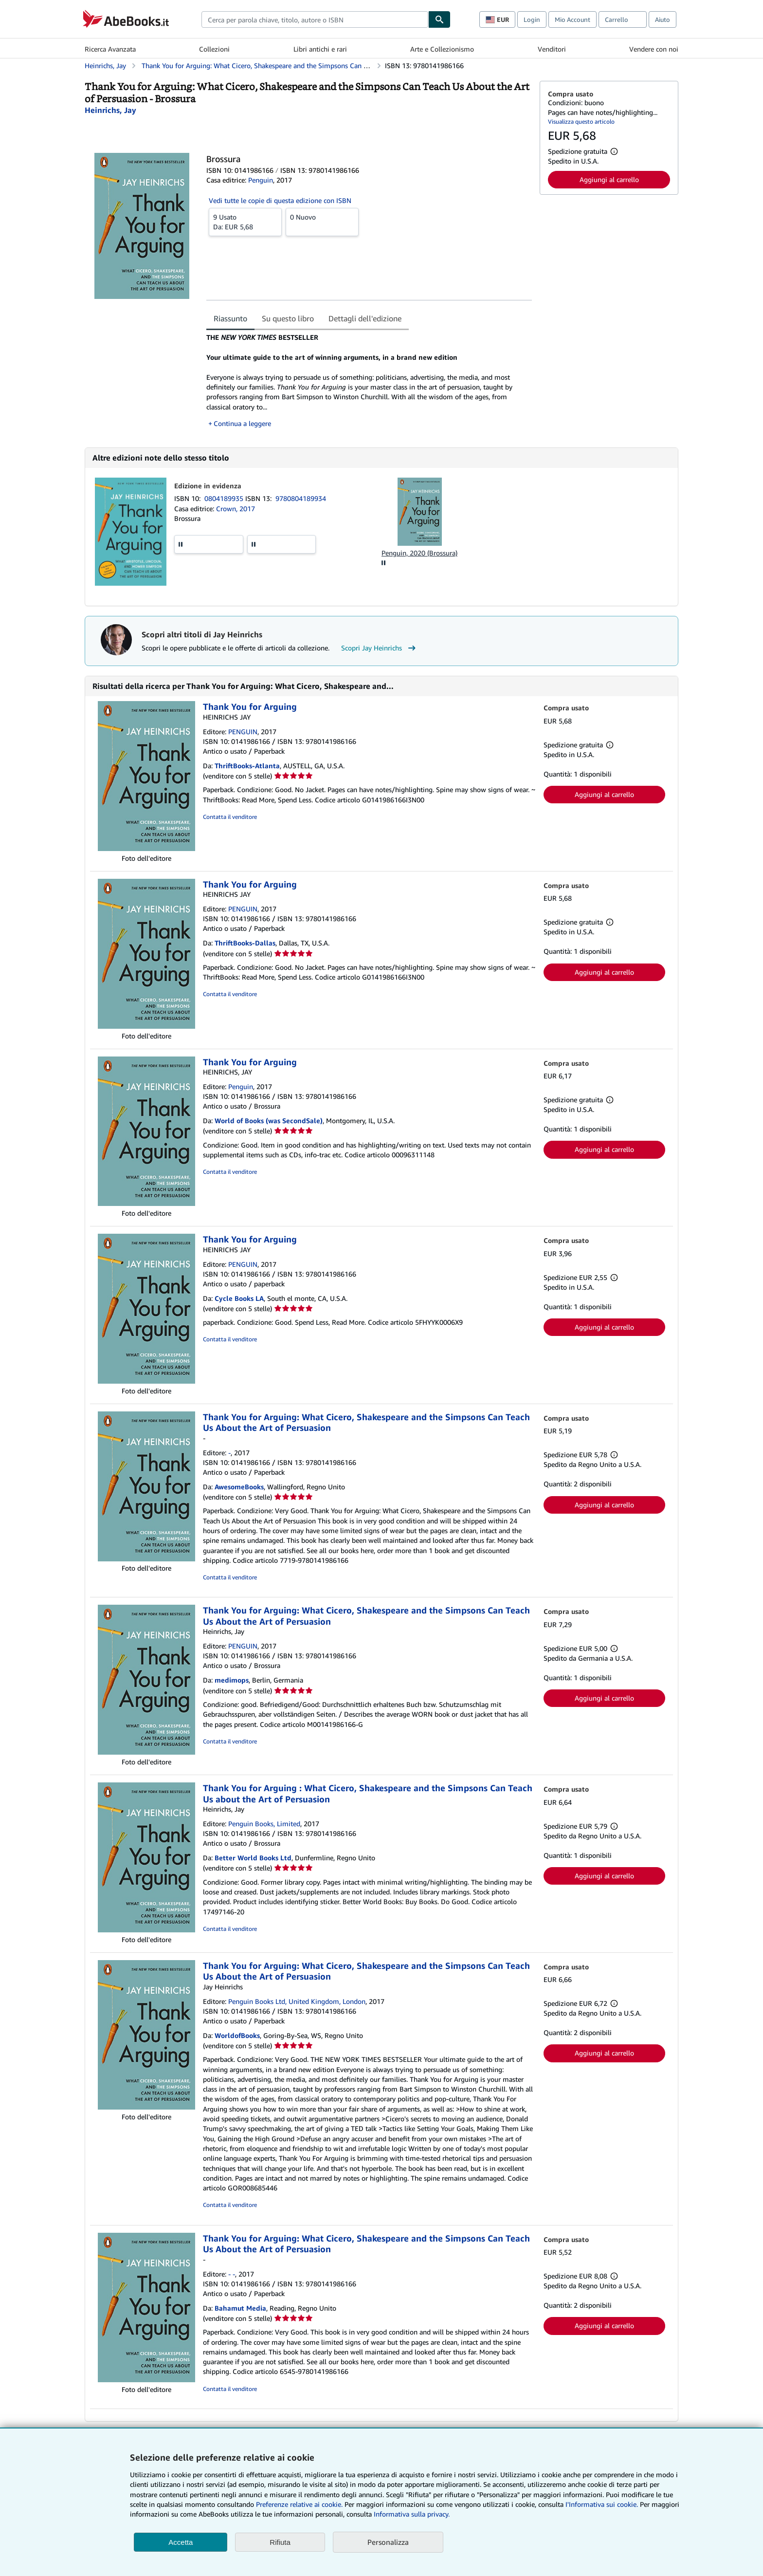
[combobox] (314, 19)
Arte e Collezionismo (442, 49)
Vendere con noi (653, 49)
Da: (245, 221)
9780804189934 (300, 498)
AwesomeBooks (239, 1487)
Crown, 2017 (235, 508)
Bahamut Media (240, 2308)
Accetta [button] (180, 2542)
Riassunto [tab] (230, 318)
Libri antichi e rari (320, 49)
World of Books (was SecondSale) (269, 1120)
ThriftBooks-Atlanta (247, 765)
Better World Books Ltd (253, 1857)
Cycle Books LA (239, 1298)
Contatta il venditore (230, 816)
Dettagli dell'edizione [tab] (364, 318)
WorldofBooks (237, 2035)
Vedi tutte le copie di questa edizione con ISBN (280, 200)
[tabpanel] (369, 380)
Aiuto (662, 19)
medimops (232, 1680)
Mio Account (572, 19)
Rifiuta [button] (280, 2542)
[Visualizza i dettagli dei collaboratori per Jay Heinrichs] (110, 110)
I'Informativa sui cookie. (601, 2504)
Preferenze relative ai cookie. (299, 2504)
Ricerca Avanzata (110, 49)
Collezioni (214, 49)
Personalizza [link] (388, 2542)
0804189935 (224, 498)
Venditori (552, 49)
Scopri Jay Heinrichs (379, 648)
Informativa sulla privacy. (412, 2514)
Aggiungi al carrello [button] (609, 179)
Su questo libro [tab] (288, 318)
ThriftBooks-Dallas (245, 943)
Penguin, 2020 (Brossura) (419, 553)
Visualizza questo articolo (581, 121)
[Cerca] (439, 19)
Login (532, 19)
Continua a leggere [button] (242, 423)
